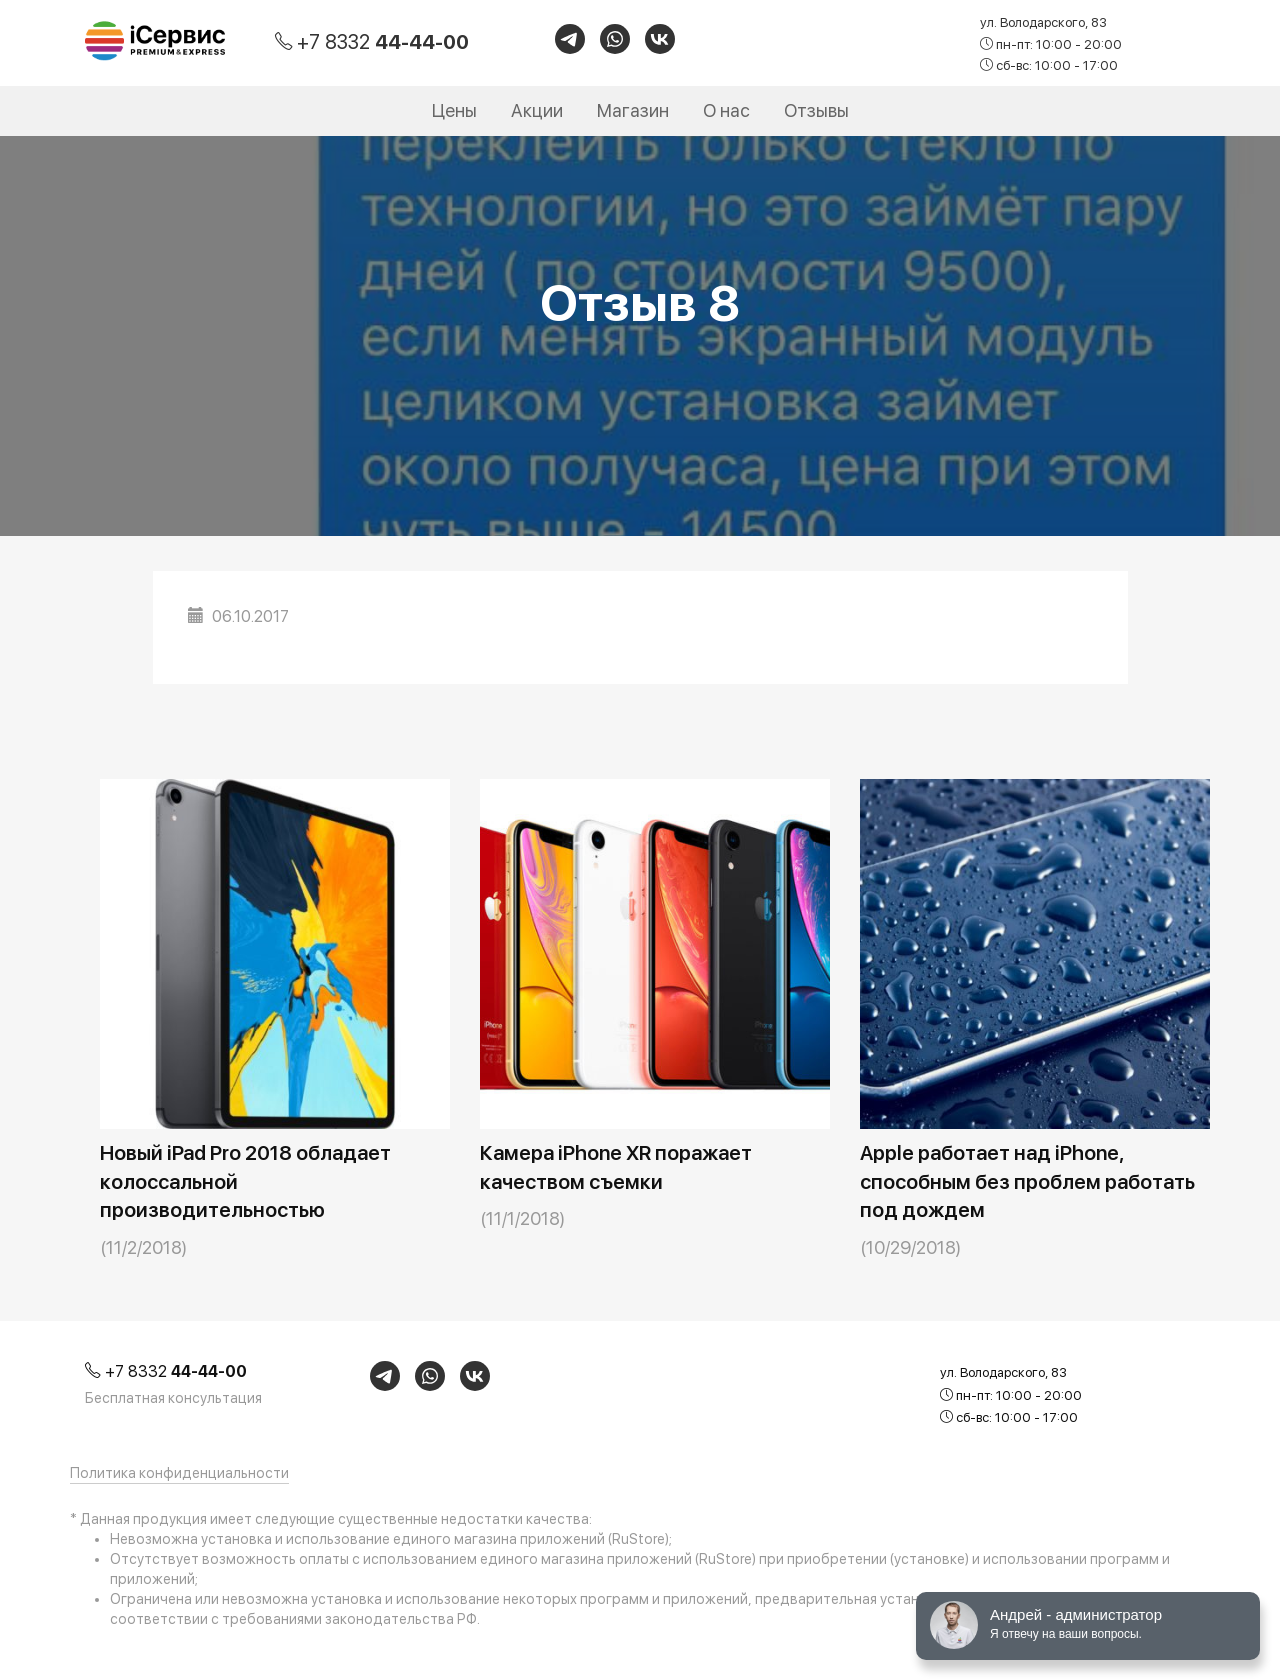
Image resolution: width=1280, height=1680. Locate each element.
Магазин (633, 110)
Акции (537, 110)
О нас (726, 110)
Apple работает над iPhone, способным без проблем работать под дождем (1027, 1181)
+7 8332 (383, 42)
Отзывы (816, 110)
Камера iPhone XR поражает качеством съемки (616, 1167)
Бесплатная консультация (173, 1398)
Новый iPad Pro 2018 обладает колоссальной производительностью (245, 1181)
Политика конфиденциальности (179, 1473)
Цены (454, 110)
